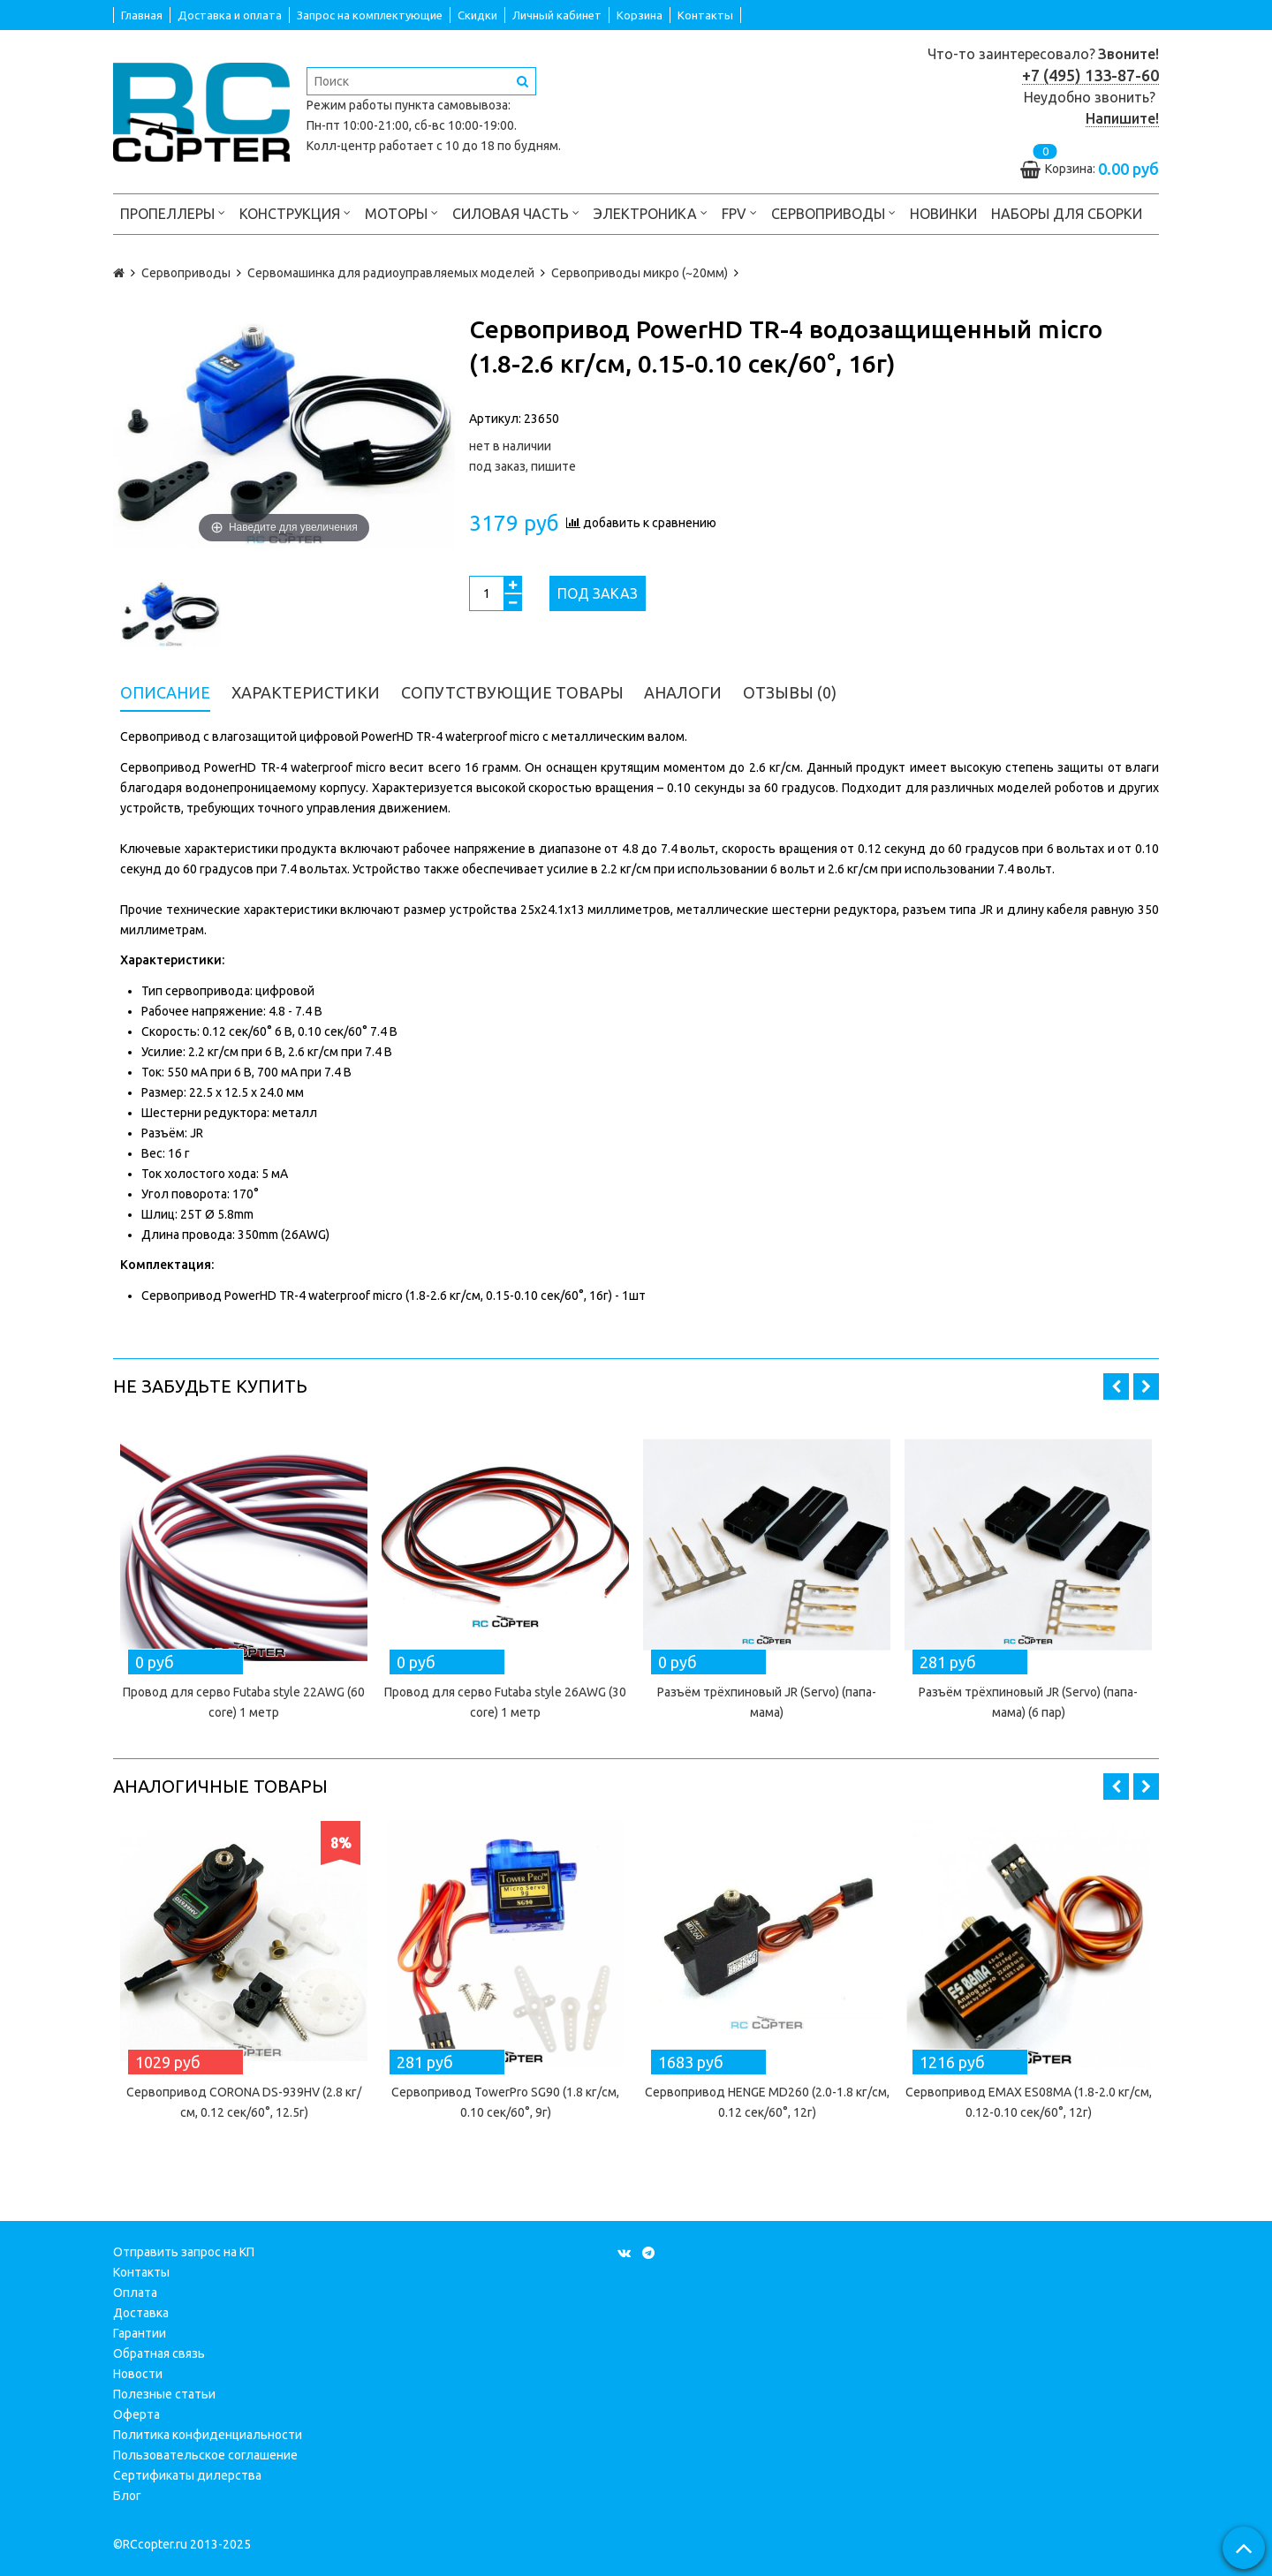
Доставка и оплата (230, 15)
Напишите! (1122, 118)
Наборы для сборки (1066, 214)
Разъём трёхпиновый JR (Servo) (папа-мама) (766, 1702)
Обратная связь (159, 2353)
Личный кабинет (557, 15)
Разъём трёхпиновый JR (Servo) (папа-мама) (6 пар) (1028, 1702)
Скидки (477, 15)
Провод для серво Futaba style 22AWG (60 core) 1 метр (244, 1702)
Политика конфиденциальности (207, 2435)
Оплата (135, 2292)
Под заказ (597, 593)
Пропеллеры (172, 212)
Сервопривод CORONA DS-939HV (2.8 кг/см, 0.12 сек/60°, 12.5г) (243, 2102)
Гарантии (139, 2333)
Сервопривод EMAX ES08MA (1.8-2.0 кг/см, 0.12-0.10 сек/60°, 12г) (1028, 2102)
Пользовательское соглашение (205, 2455)
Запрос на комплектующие (370, 15)
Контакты (705, 15)
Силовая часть (515, 212)
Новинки (943, 214)
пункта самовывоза (451, 105)
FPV (739, 212)
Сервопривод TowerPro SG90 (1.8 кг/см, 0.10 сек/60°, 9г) (505, 2102)
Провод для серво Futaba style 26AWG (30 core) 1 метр (505, 1702)
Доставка (141, 2313)
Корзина (639, 15)
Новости (138, 2374)
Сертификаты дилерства (187, 2475)
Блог (127, 2496)
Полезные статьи (164, 2394)
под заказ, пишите (522, 466)
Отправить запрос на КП (183, 2252)
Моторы (401, 212)
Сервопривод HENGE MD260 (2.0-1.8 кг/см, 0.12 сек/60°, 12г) (767, 2102)
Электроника (651, 212)
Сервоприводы (833, 212)
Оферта (136, 2414)
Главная (142, 15)
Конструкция (295, 212)
